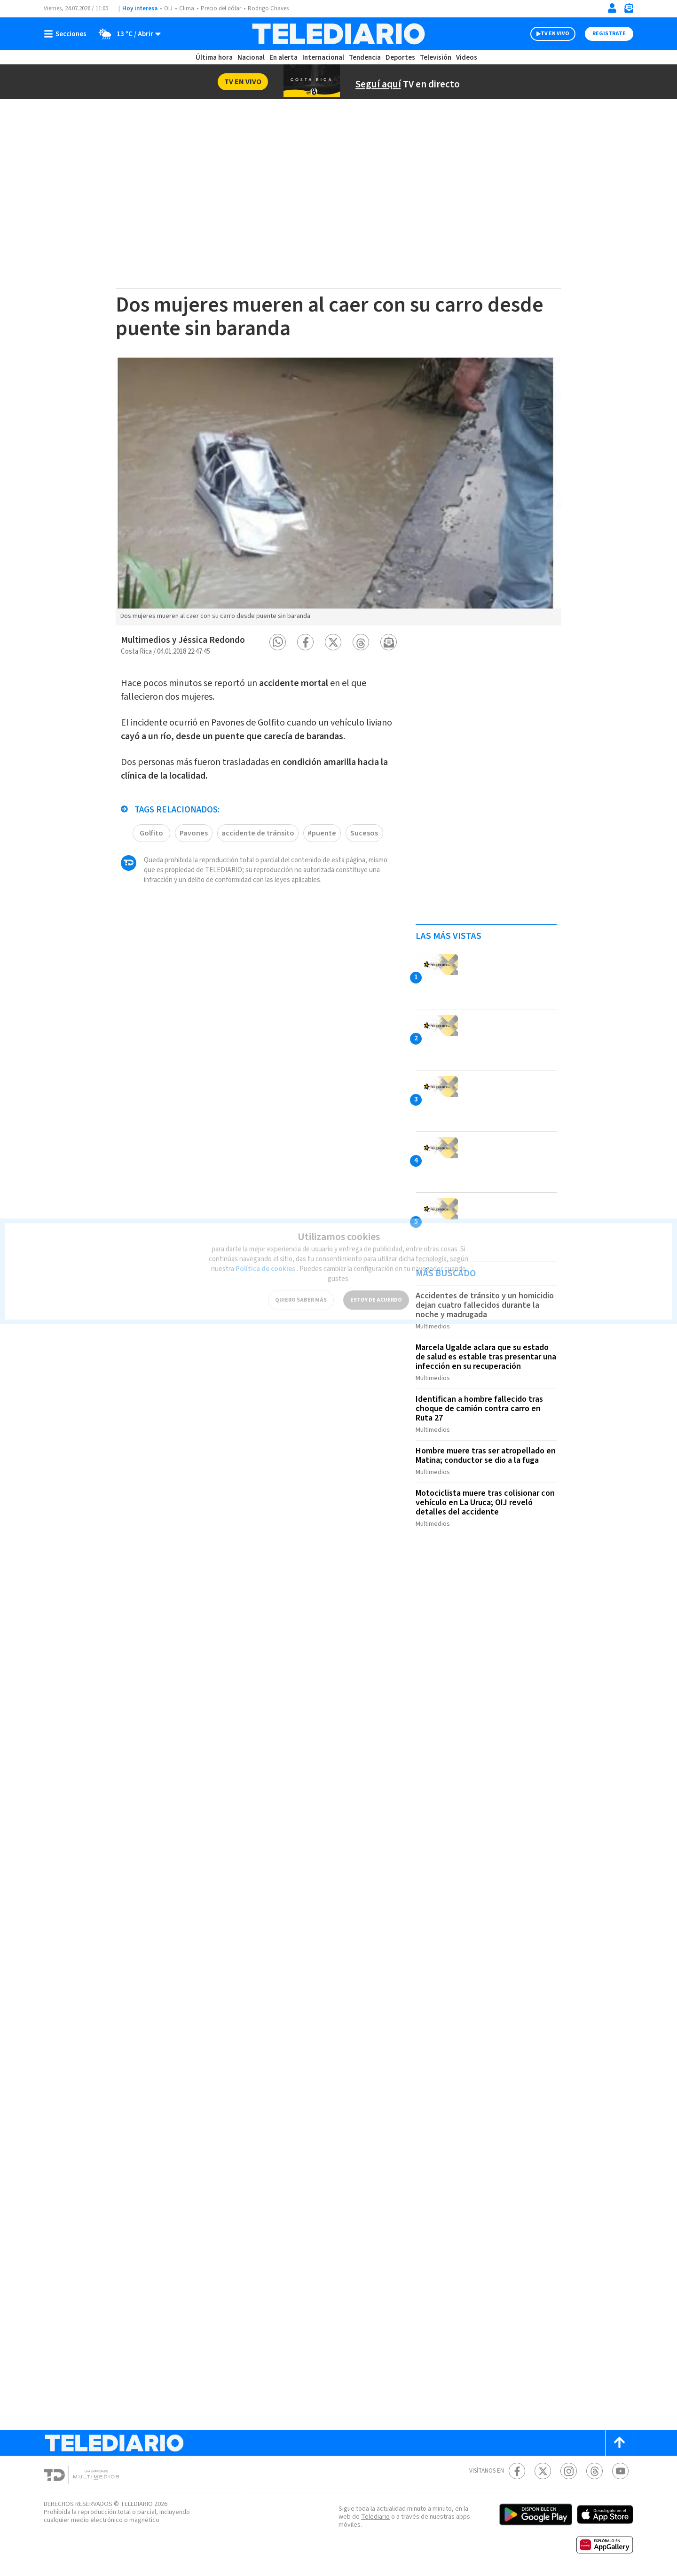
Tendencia (365, 57)
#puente (321, 833)
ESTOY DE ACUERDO (376, 1293)
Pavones (194, 833)
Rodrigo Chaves (268, 8)
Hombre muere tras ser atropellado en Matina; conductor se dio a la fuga (486, 1455)
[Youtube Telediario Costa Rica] (620, 2471)
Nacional (251, 57)
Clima (186, 8)
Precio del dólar (221, 8)
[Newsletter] (628, 10)
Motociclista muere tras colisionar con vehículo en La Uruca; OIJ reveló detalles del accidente (485, 1502)
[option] (338, 491)
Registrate (609, 34)
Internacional (323, 57)
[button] (277, 642)
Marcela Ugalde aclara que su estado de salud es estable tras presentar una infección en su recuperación (486, 1357)
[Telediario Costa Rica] (338, 33)
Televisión (435, 57)
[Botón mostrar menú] (67, 34)
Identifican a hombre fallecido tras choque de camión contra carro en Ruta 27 (479, 1408)
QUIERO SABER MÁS (301, 1293)
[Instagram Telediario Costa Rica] (568, 2471)
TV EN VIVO (555, 34)
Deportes (400, 57)
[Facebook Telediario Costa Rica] (517, 2471)
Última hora (214, 57)
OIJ (168, 8)
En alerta (283, 57)
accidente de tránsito (257, 833)
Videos (466, 57)
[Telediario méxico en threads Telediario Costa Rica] (594, 2471)
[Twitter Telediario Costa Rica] (543, 2471)
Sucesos (364, 833)
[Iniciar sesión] (612, 8)
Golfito (151, 833)
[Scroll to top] (619, 2443)
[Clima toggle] (127, 34)
